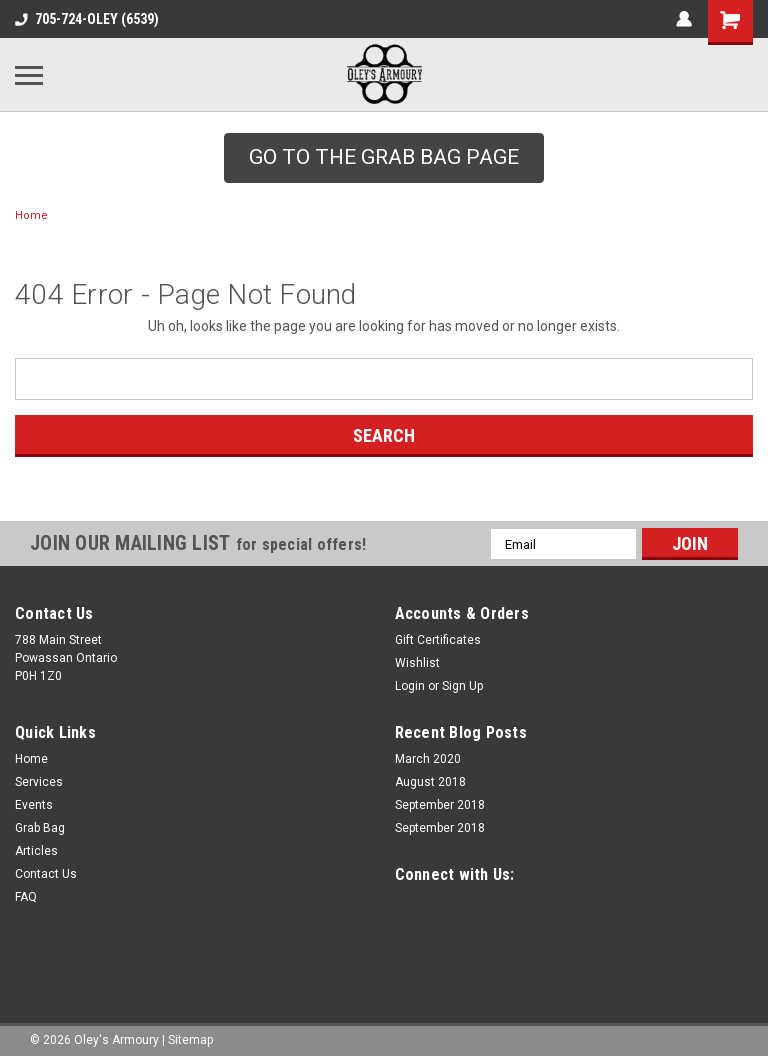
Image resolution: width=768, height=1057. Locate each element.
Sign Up (462, 686)
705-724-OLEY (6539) (87, 19)
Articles (36, 851)
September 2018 (440, 805)
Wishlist (417, 663)
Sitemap (190, 1037)
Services (39, 782)
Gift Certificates (438, 640)
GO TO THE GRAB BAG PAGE (384, 157)
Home (31, 215)
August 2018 (430, 782)
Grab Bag (40, 828)
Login (410, 686)
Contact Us (46, 874)
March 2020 (428, 759)
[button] (384, 158)
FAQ (26, 897)
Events (34, 805)
